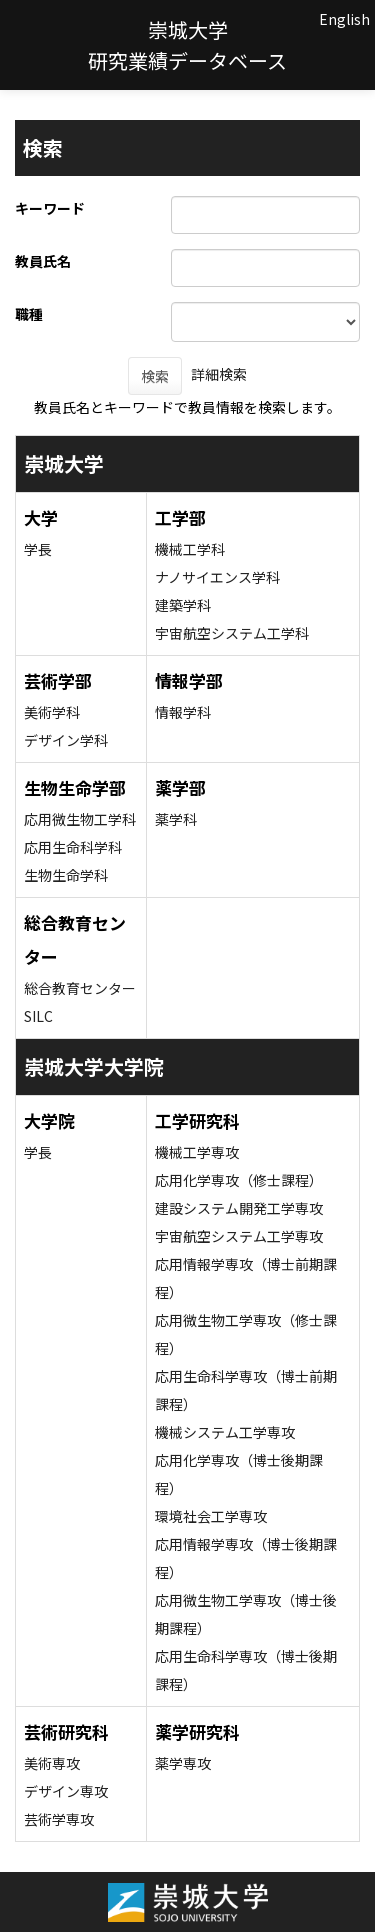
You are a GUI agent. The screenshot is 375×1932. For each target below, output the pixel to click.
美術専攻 (52, 1763)
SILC (38, 1016)
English (344, 19)
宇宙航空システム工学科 (232, 633)
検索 (155, 376)
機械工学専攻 (197, 1152)
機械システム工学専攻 (225, 1432)
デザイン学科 (66, 740)
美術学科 (52, 712)
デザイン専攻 (66, 1791)
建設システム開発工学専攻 (239, 1208)
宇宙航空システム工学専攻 (239, 1236)
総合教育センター (80, 988)
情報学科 (183, 712)
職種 (29, 314)
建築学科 (183, 605)
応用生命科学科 (73, 847)
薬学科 (176, 819)
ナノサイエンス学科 (217, 577)
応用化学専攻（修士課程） (239, 1180)
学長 (38, 549)
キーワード (50, 208)
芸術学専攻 (59, 1819)
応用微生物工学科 (80, 819)
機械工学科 (190, 549)
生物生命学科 (66, 875)
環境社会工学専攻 (211, 1516)
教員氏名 (43, 261)
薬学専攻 (183, 1763)
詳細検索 (219, 374)
